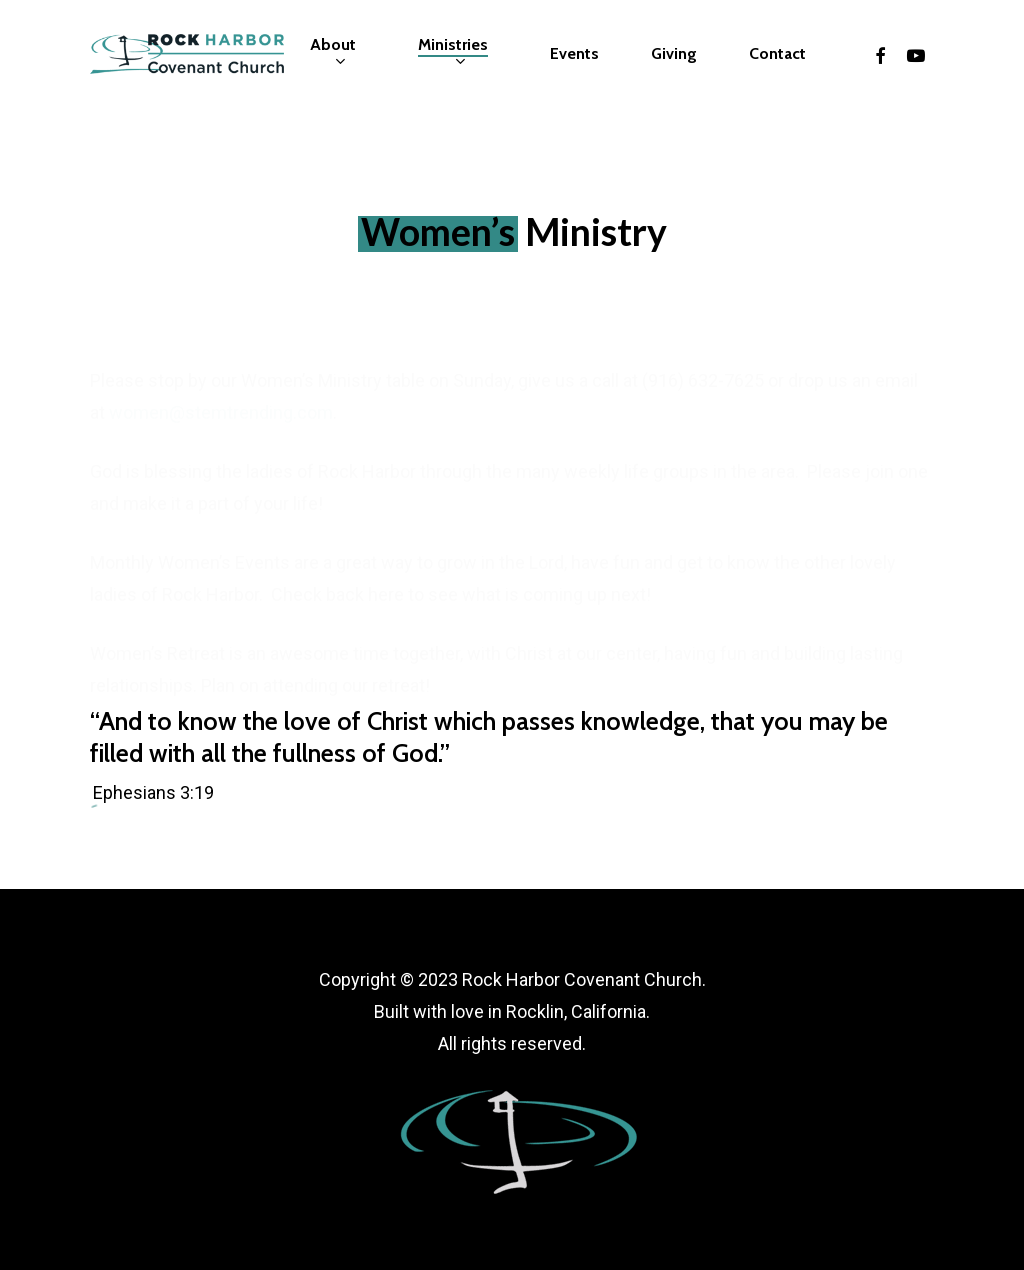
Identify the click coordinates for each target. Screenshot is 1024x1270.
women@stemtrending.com (221, 397)
